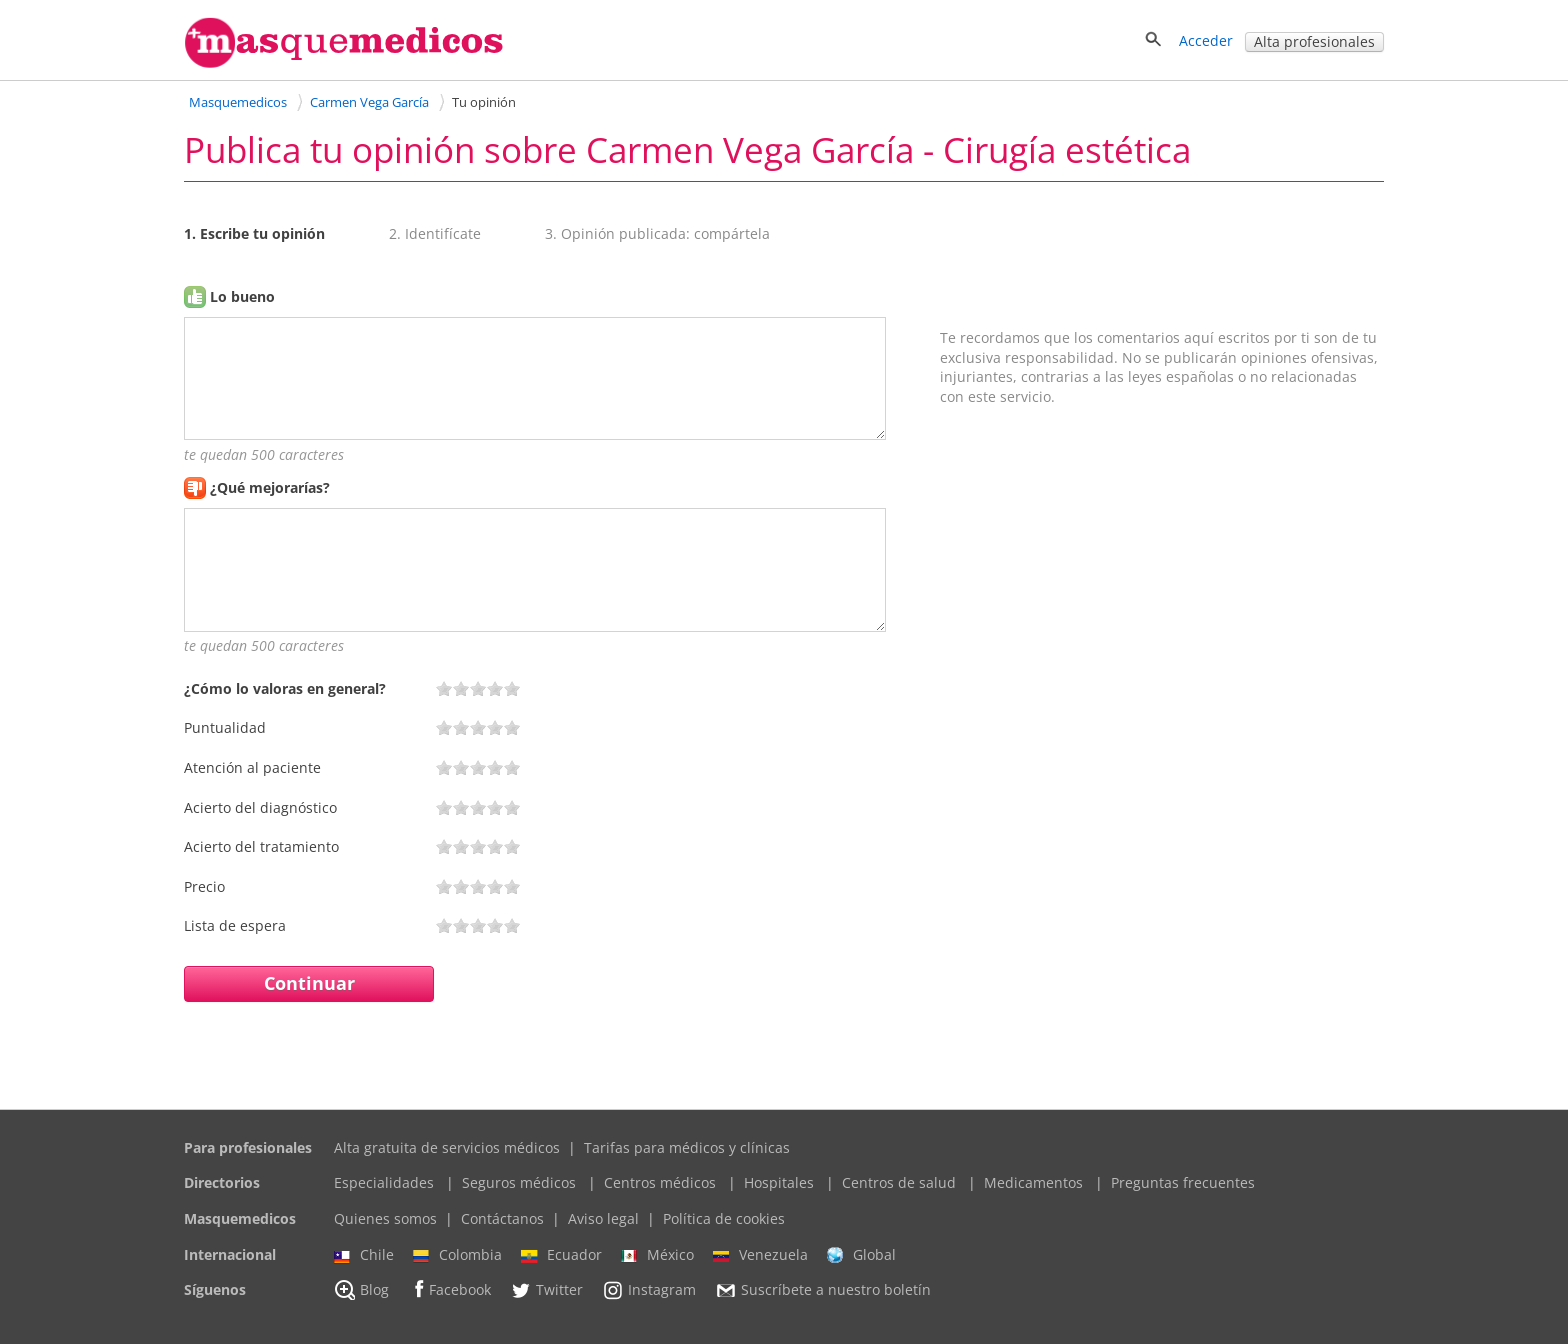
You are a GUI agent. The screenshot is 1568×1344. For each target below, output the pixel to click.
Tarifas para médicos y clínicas (687, 1147)
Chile (364, 1255)
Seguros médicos (519, 1182)
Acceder (1206, 40)
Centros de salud (899, 1182)
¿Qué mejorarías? (270, 487)
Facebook (449, 1289)
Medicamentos (1033, 1182)
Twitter (546, 1290)
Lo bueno (242, 296)
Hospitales (779, 1182)
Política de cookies (724, 1218)
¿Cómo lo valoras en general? (285, 688)
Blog (361, 1290)
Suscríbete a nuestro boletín (823, 1291)
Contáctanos (502, 1218)
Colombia (457, 1255)
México (657, 1255)
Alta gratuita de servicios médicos (447, 1147)
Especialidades (384, 1182)
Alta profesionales (1314, 41)
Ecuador (561, 1255)
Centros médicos (660, 1182)
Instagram (649, 1290)
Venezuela (760, 1255)
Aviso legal (603, 1218)
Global (861, 1255)
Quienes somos (385, 1218)
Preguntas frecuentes (1183, 1182)
